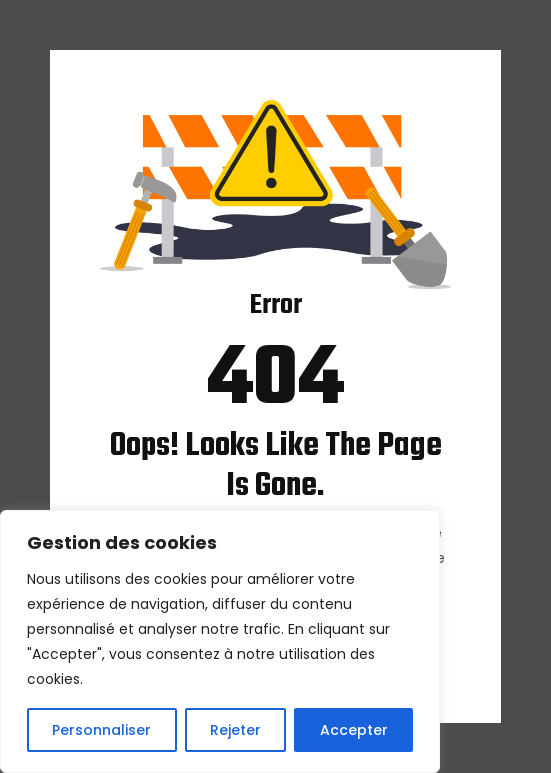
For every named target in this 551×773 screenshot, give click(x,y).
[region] (220, 641)
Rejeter (235, 730)
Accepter (354, 730)
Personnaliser (101, 730)
